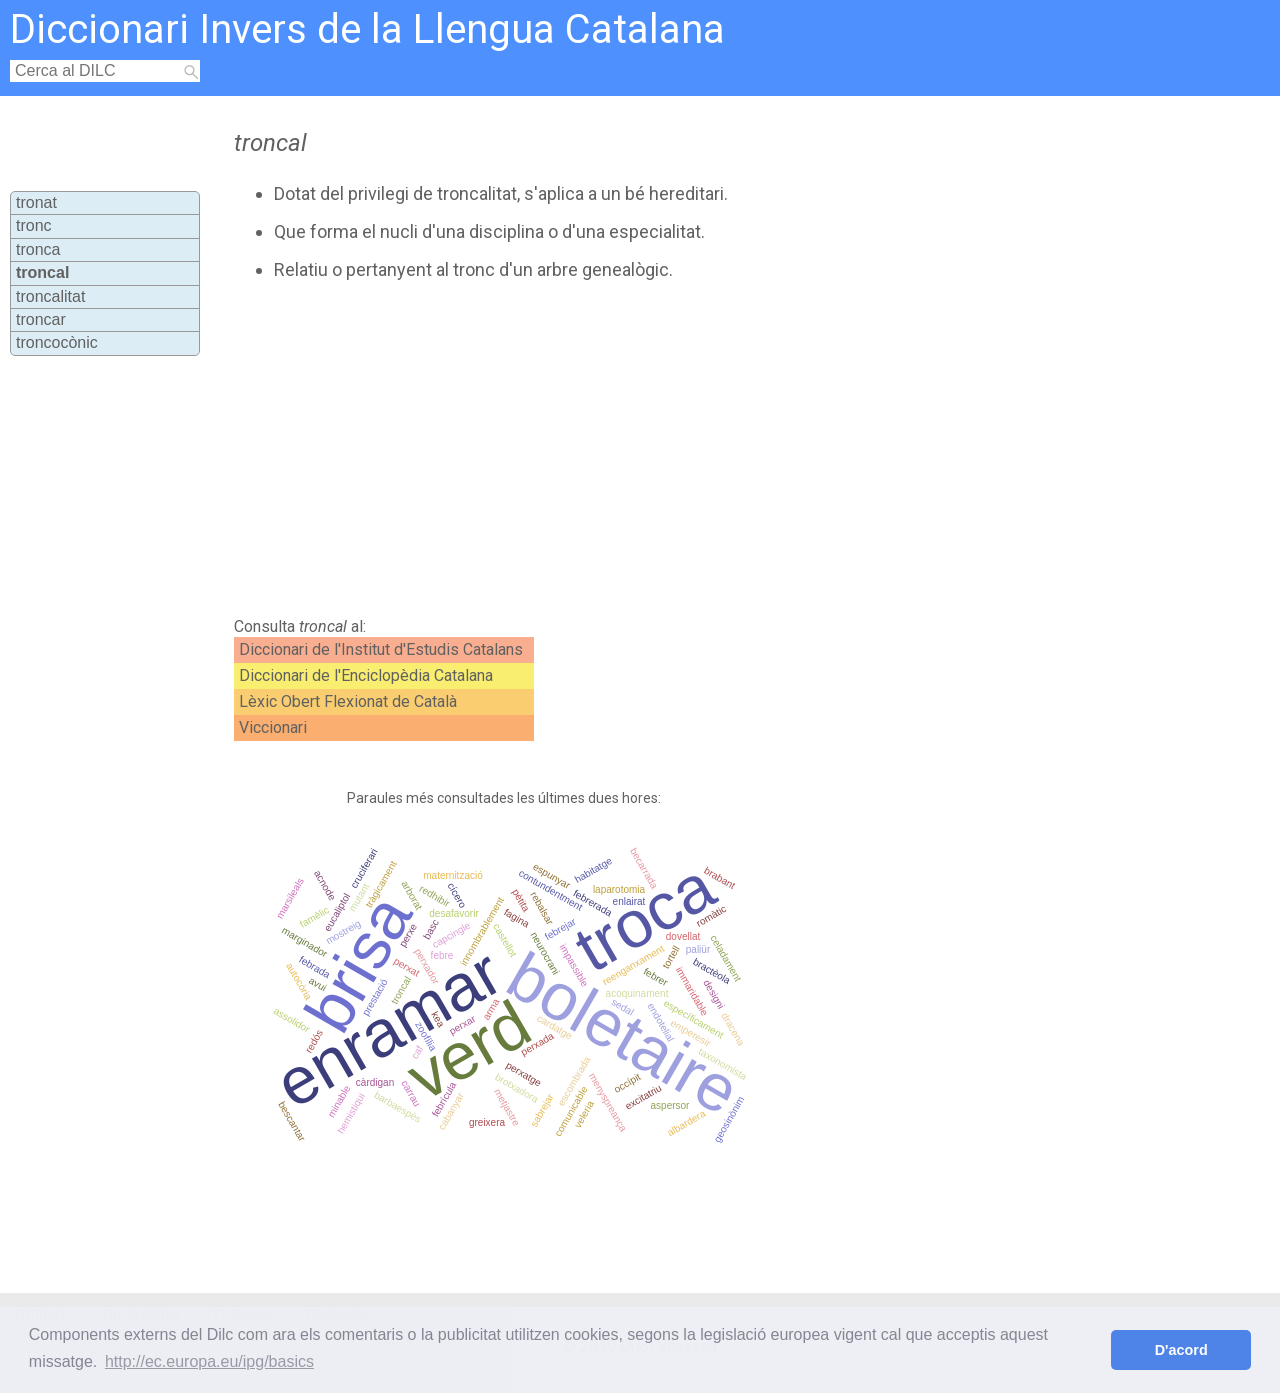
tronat (36, 202)
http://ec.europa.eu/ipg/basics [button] (209, 1361)
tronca (38, 249)
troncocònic (57, 342)
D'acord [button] (1181, 1350)
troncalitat (50, 296)
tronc (34, 225)
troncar (41, 319)
